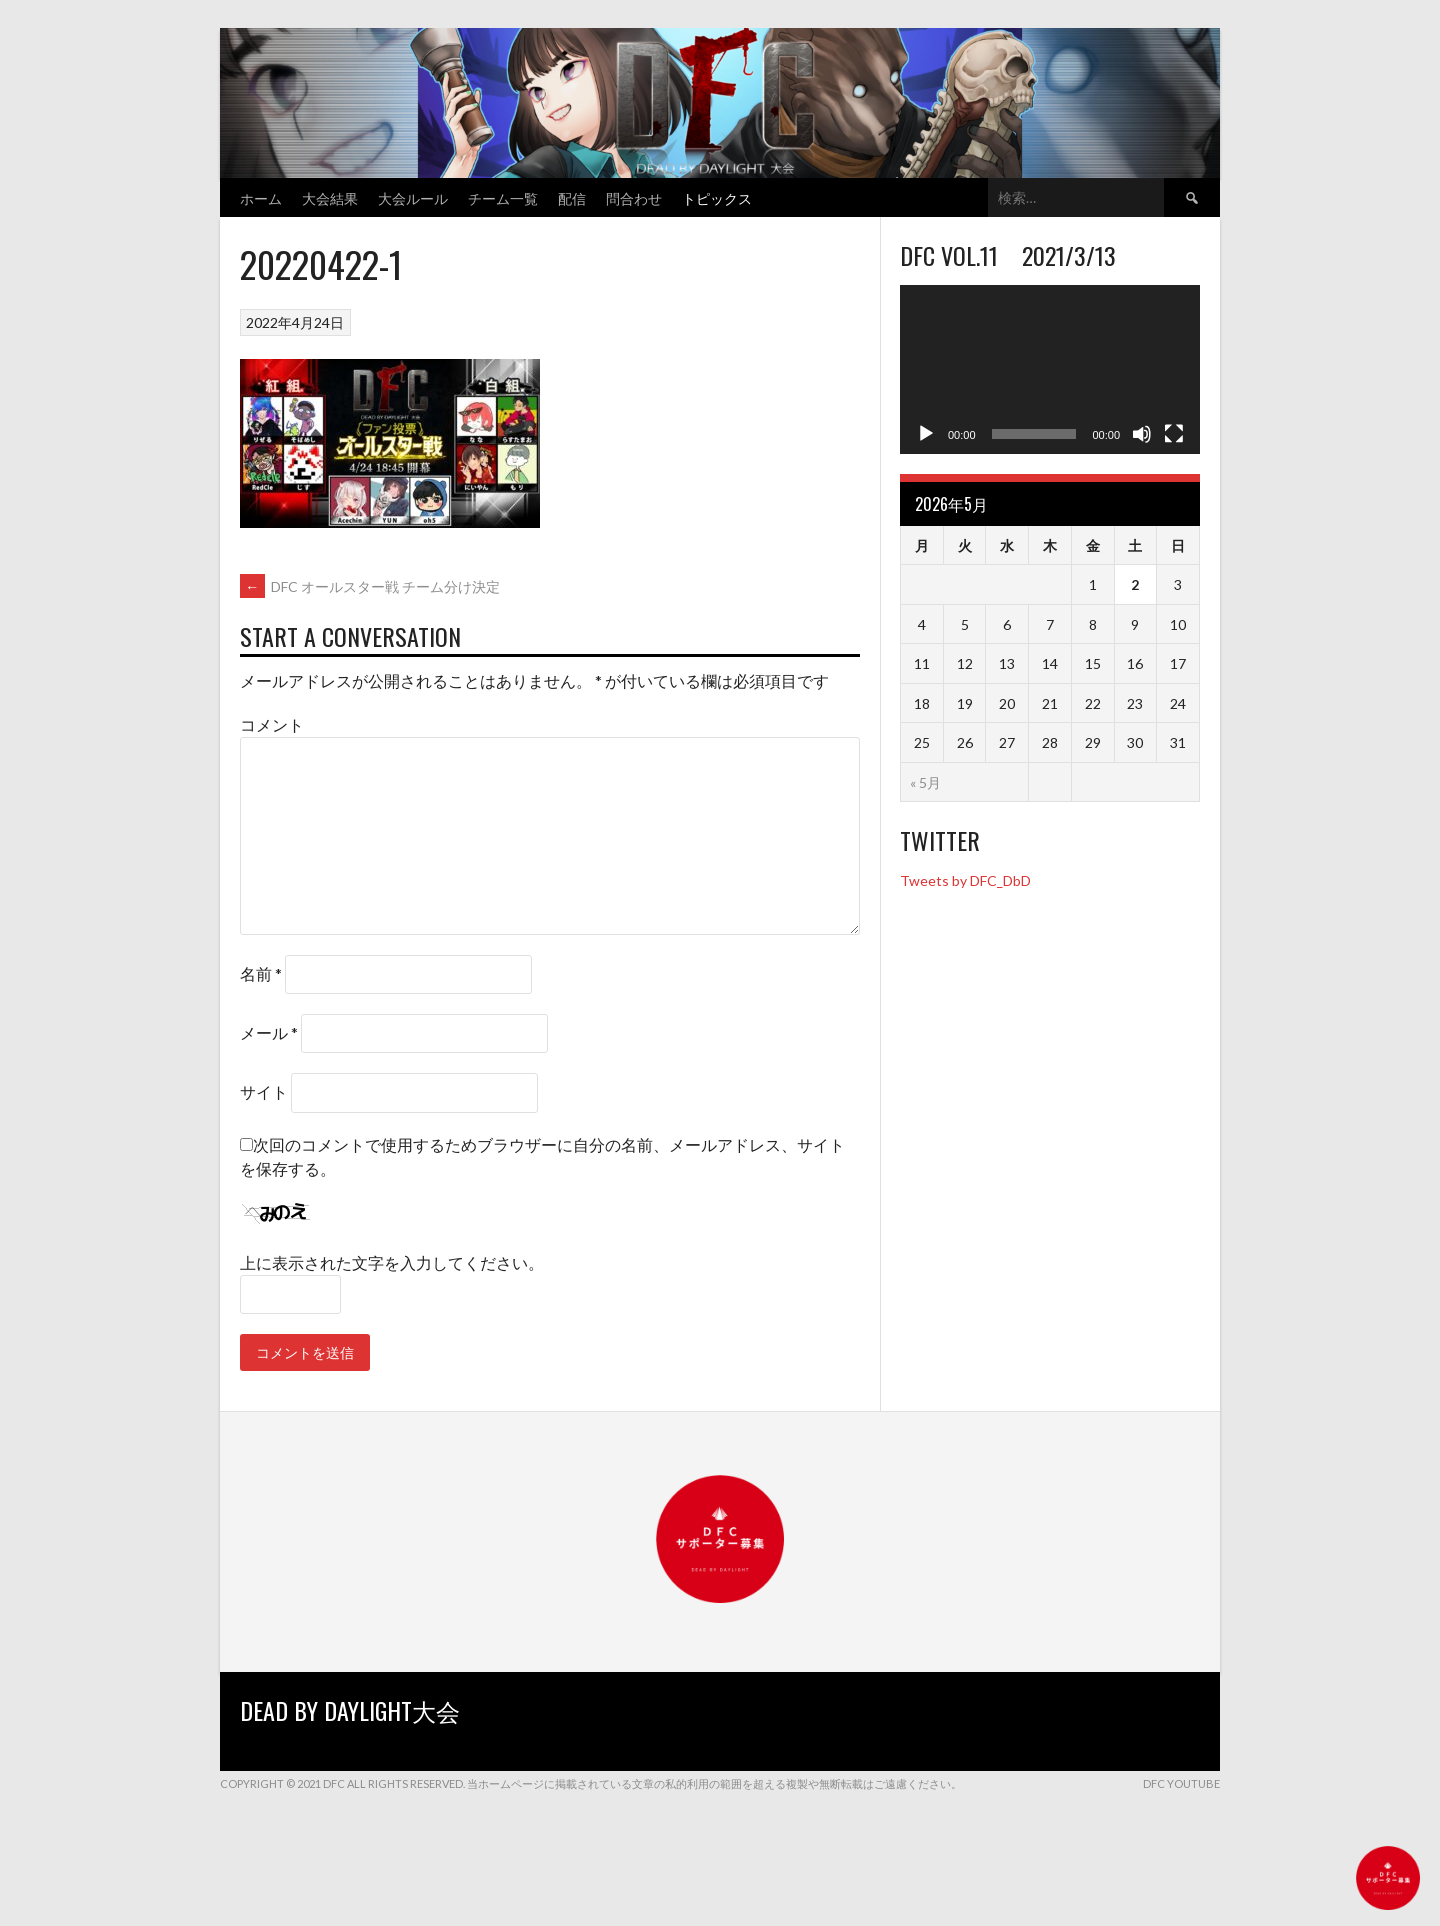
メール (269, 1032)
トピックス (717, 197)
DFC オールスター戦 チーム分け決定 (370, 586)
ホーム (261, 197)
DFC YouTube (1181, 1783)
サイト (264, 1091)
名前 (261, 973)
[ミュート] (1142, 434)
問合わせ (634, 197)
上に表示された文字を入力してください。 (392, 1262)
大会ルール (413, 197)
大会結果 (330, 197)
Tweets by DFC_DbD (965, 880)
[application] (1050, 369)
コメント (272, 724)
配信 (572, 197)
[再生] (926, 434)
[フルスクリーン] (1174, 434)
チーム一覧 (503, 197)
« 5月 (925, 782)
